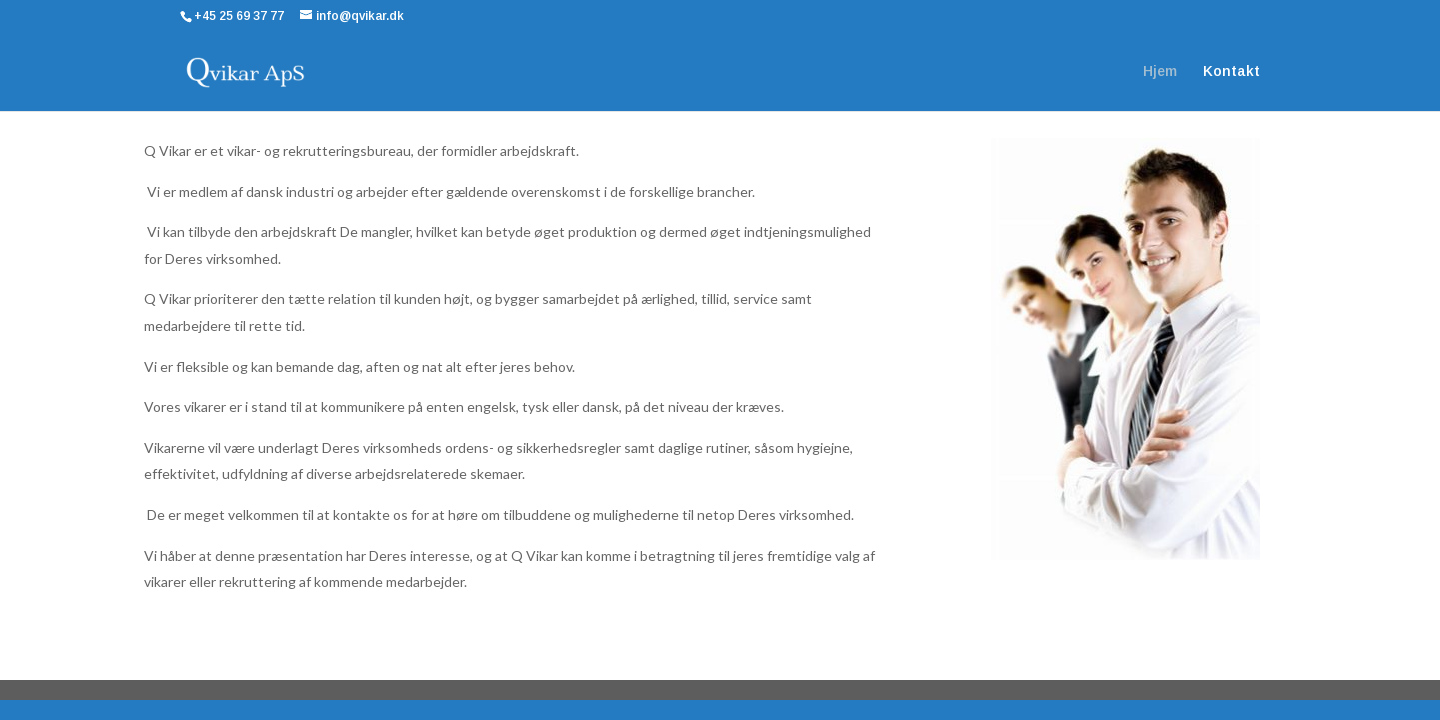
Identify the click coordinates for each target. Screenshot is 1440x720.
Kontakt (1231, 71)
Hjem (1160, 71)
